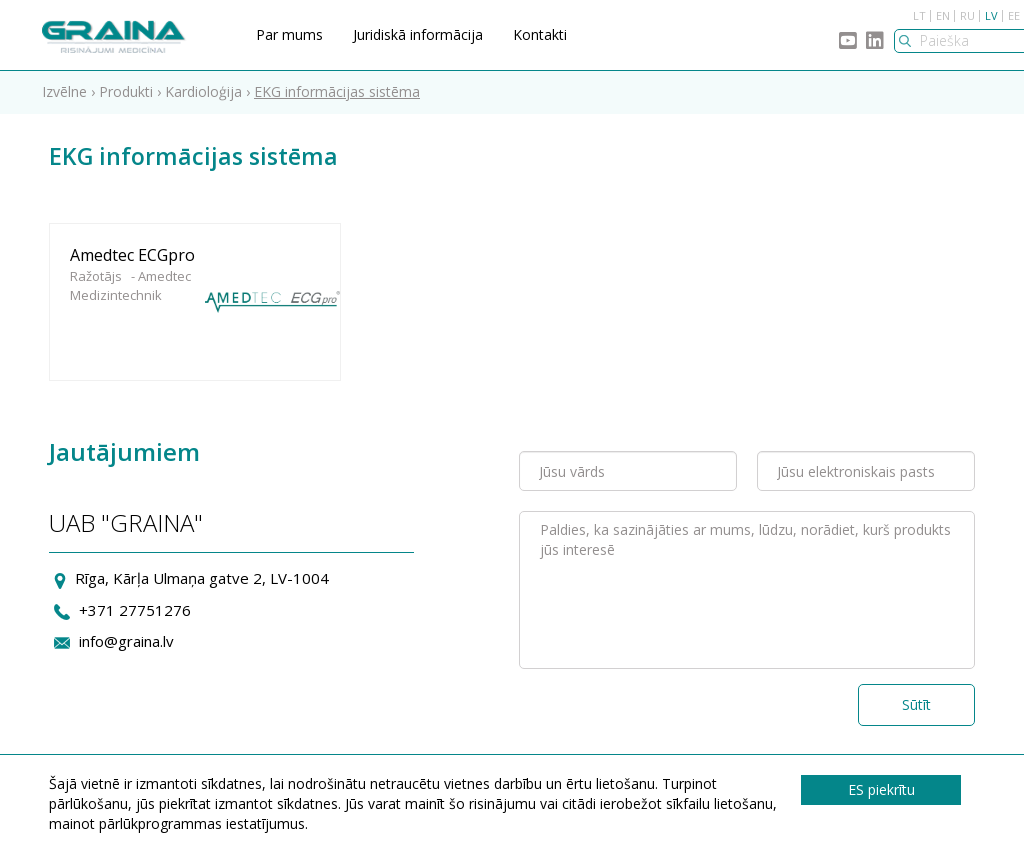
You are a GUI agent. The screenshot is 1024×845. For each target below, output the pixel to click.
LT (919, 15)
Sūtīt (916, 704)
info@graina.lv (126, 641)
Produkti (126, 91)
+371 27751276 (135, 610)
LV (991, 15)
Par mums (289, 34)
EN (943, 15)
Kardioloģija (203, 91)
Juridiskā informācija (418, 34)
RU (967, 15)
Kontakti (540, 34)
